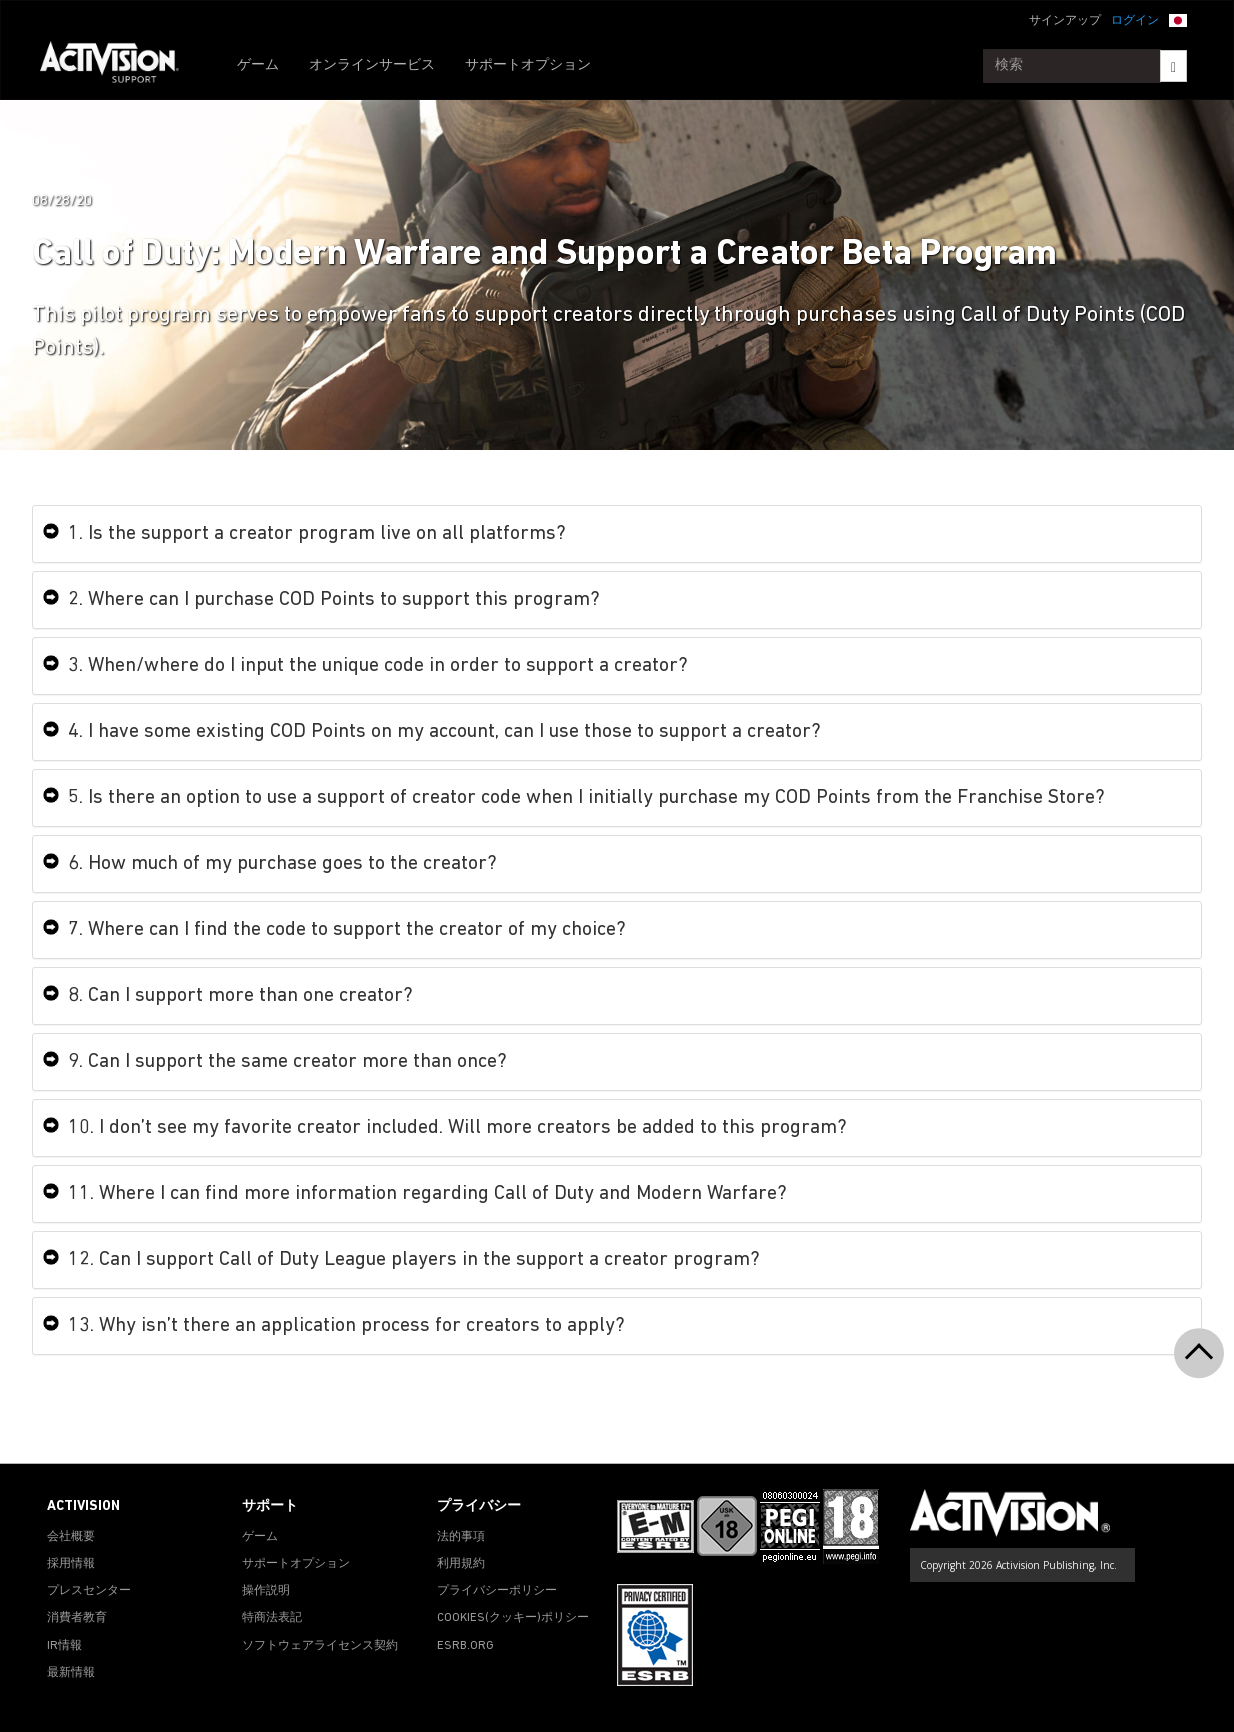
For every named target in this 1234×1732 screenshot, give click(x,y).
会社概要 (71, 1537)
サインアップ (1065, 21)
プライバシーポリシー (497, 1591)
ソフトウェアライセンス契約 (320, 1646)
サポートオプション (528, 65)
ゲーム (258, 65)
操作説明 (266, 1591)
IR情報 (64, 1646)
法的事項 (461, 1537)
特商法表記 (272, 1618)
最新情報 (71, 1673)
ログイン (1135, 21)
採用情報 (71, 1564)
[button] (1178, 19)
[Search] (1173, 66)
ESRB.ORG (465, 1646)
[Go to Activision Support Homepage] (119, 66)
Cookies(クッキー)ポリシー (513, 1618)
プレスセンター (89, 1591)
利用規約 (461, 1564)
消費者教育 (77, 1618)
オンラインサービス (372, 65)
